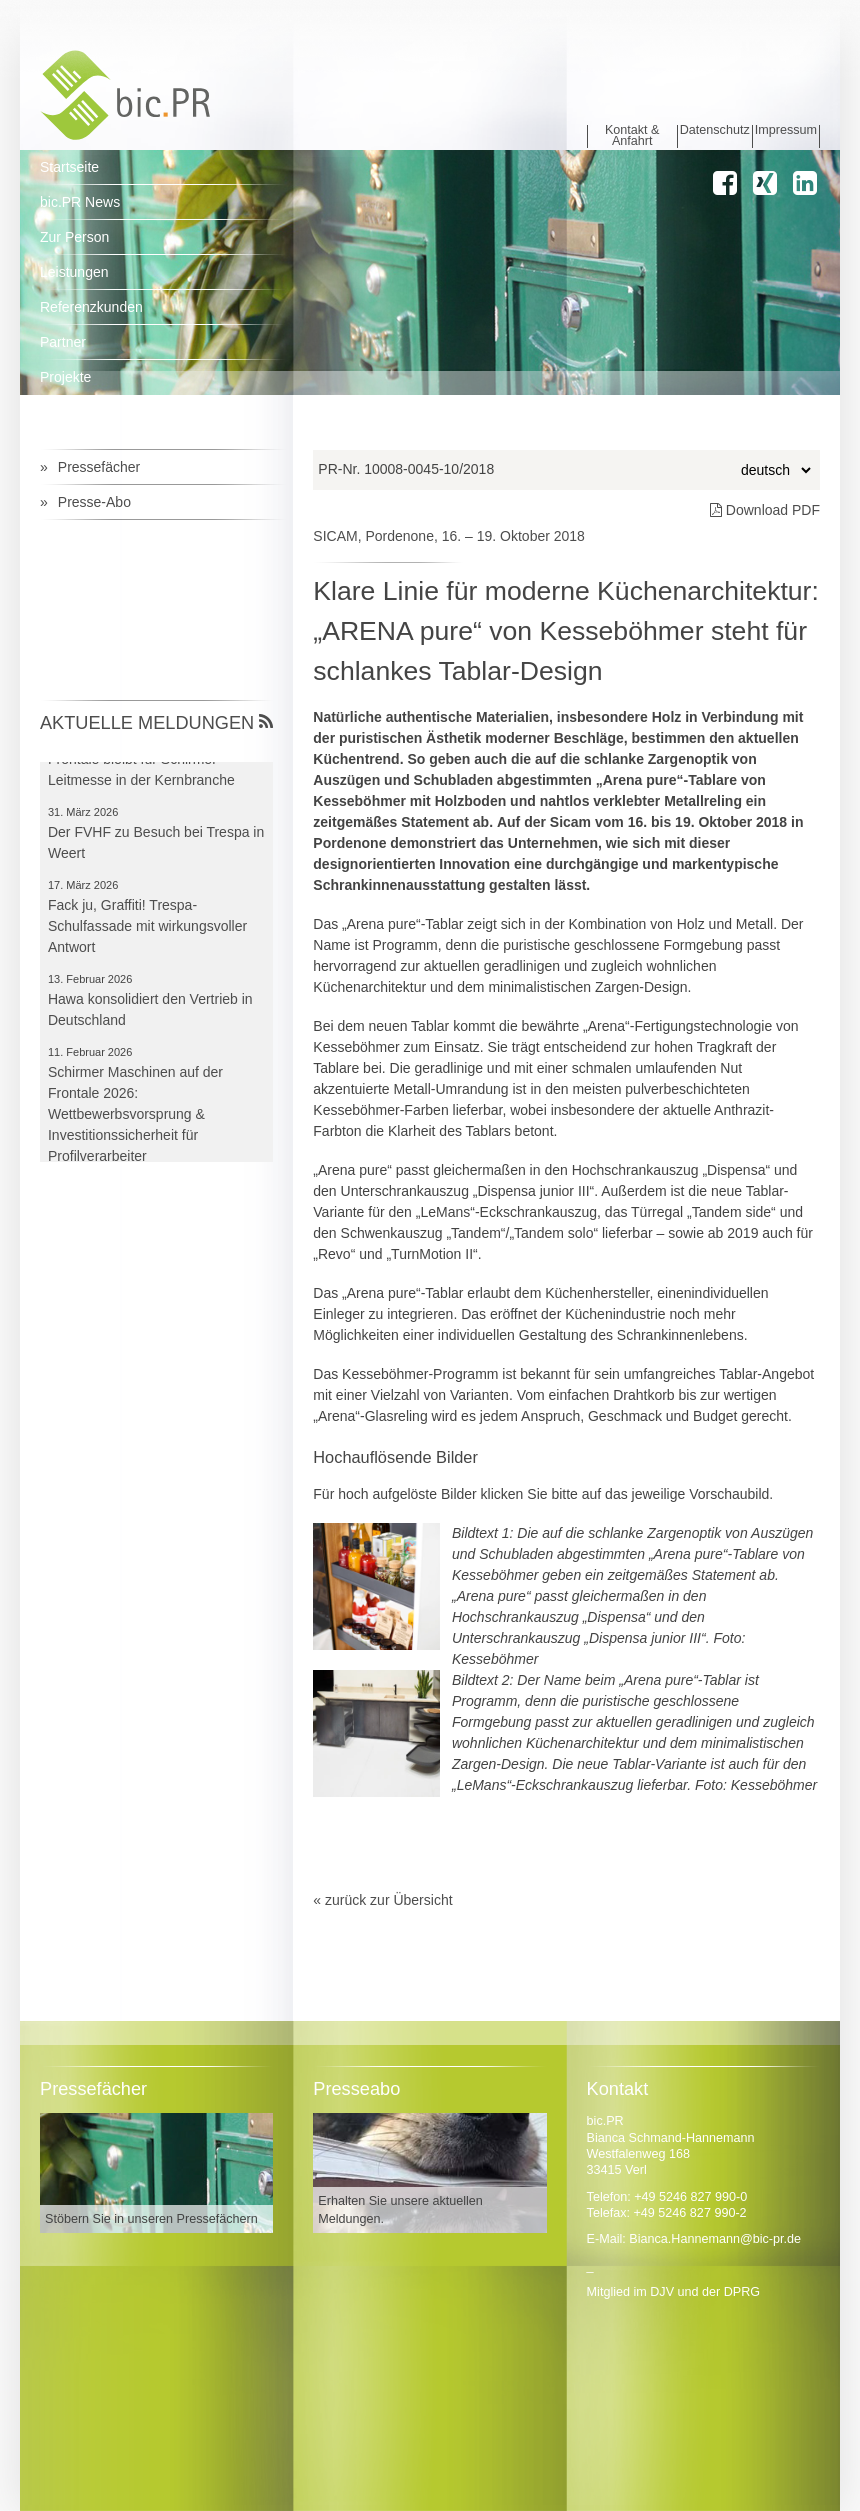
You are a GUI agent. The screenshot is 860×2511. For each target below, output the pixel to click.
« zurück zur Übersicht (382, 1900)
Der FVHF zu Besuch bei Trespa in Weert (156, 847)
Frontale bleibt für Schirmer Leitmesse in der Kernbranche (141, 774)
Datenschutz (715, 130)
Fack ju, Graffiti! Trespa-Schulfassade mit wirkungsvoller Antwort (147, 931)
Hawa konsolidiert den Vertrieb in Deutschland (150, 1014)
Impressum (786, 130)
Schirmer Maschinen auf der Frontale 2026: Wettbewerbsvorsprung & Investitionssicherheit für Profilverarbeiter (135, 1119)
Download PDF (765, 510)
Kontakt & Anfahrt (632, 136)
